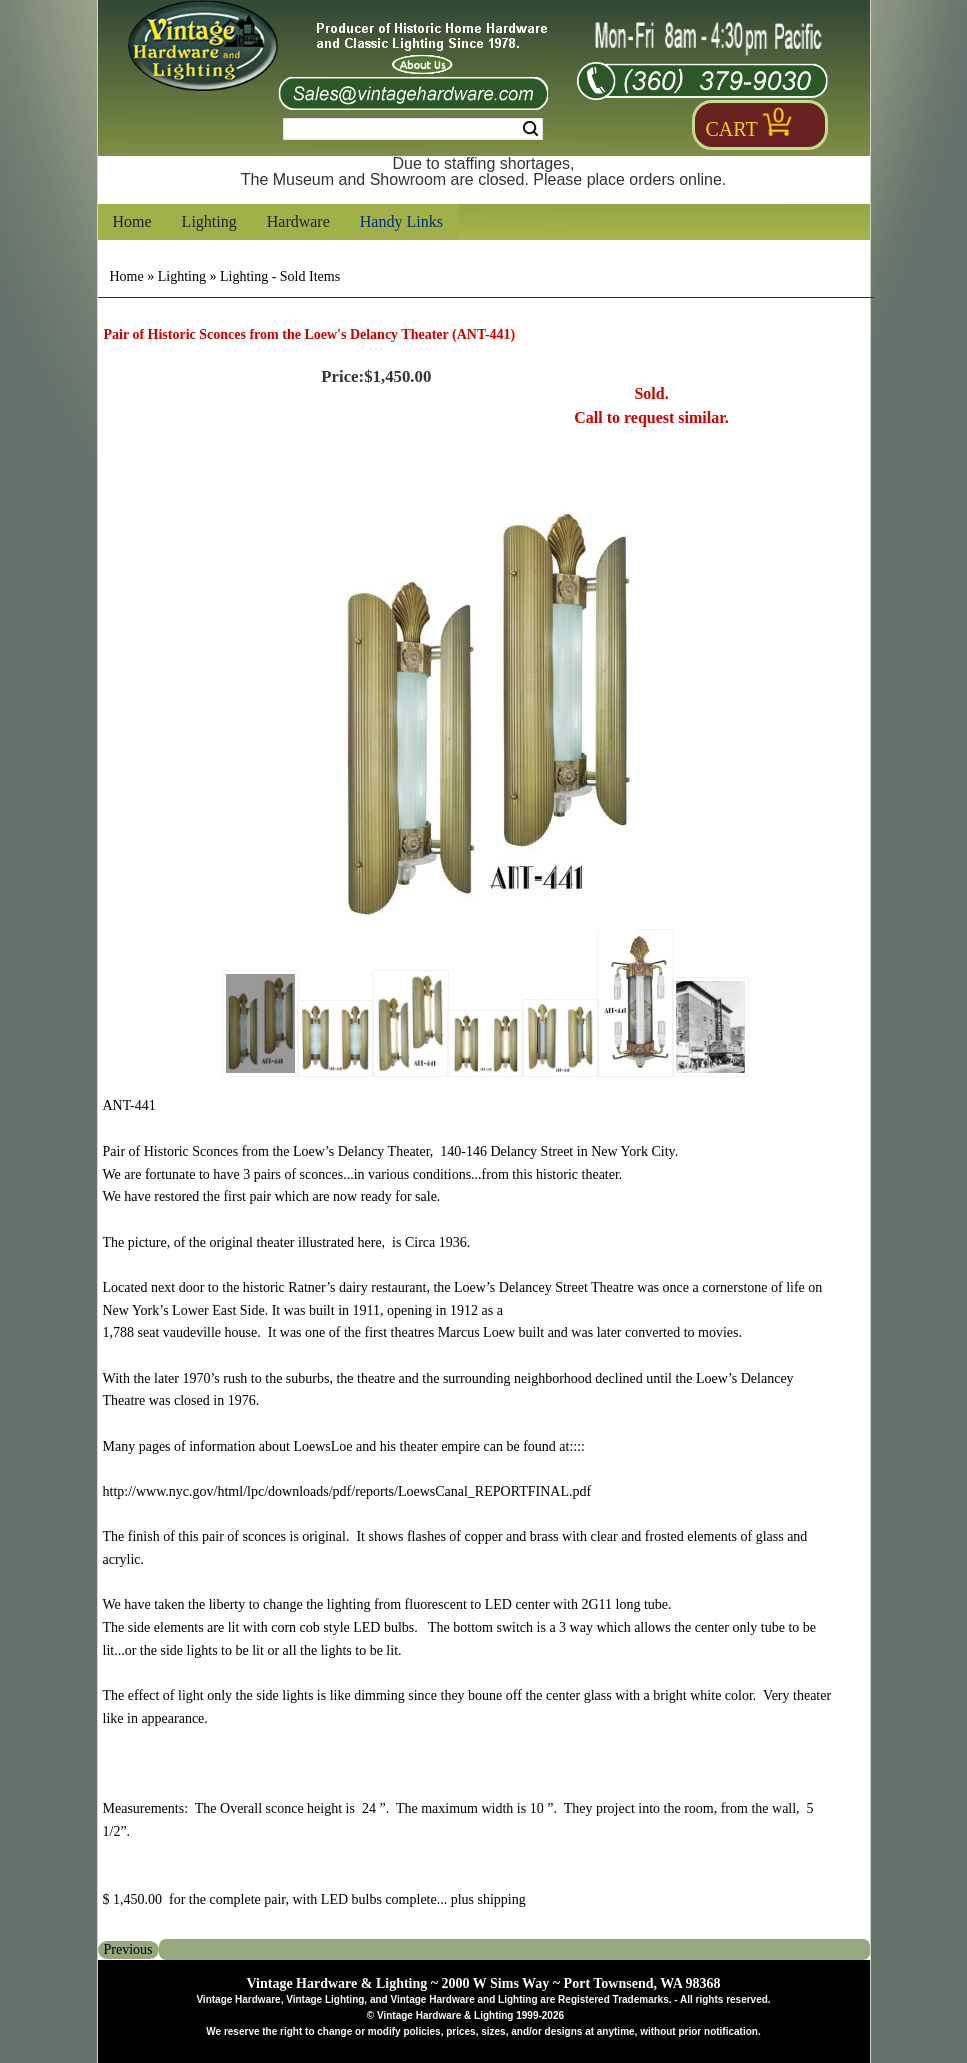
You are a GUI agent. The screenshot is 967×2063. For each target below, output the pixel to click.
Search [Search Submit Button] (530, 129)
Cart (732, 129)
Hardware (298, 221)
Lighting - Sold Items (280, 276)
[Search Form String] (413, 129)
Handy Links (401, 221)
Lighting (209, 221)
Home (132, 221)
